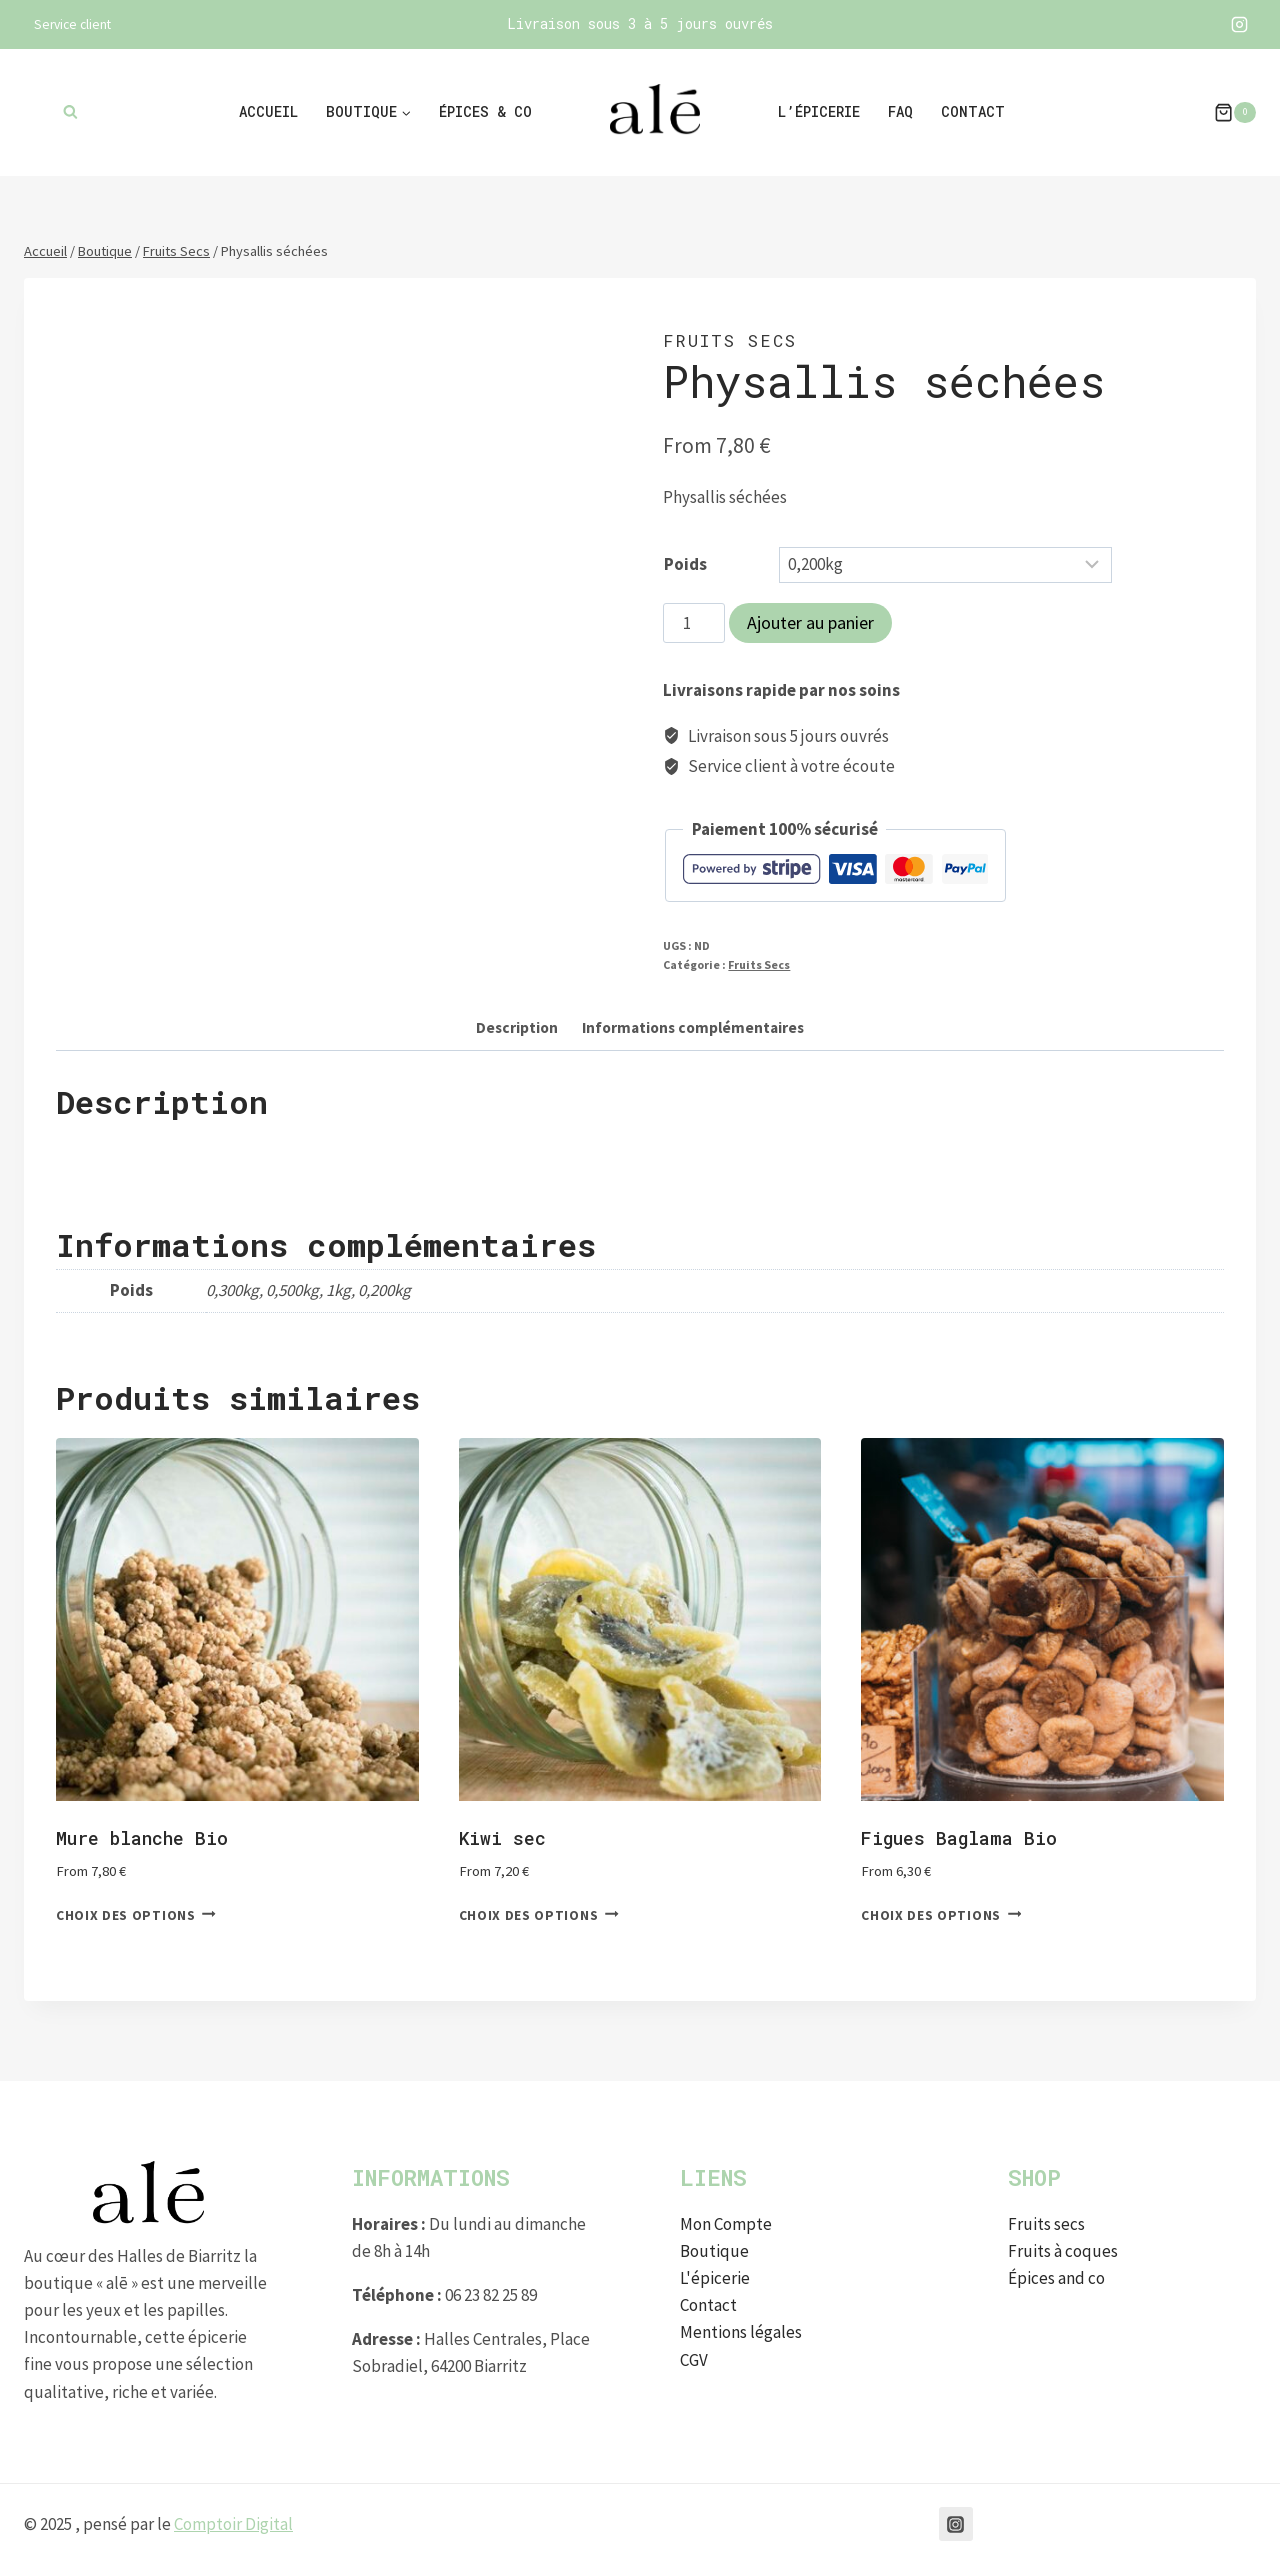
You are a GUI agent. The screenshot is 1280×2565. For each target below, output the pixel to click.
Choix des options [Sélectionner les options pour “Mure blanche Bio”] (136, 1915)
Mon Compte (726, 2224)
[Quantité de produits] (694, 623)
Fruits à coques (1063, 2251)
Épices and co (1056, 2278)
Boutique (714, 2251)
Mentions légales (741, 2332)
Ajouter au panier (810, 622)
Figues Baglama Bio (959, 1838)
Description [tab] (517, 1027)
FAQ (900, 111)
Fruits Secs (730, 340)
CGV (694, 2360)
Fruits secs (1046, 2224)
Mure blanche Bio (142, 1838)
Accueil (268, 111)
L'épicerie (715, 2278)
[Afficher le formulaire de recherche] (70, 112)
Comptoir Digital (233, 2524)
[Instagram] (1239, 25)
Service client (72, 24)
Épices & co (485, 111)
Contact (973, 111)
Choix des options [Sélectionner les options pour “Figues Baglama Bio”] (941, 1915)
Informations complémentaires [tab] (693, 1027)
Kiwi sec (502, 1838)
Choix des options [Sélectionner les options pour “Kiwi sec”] (539, 1915)
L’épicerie (819, 111)
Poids (685, 564)
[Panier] (1225, 113)
